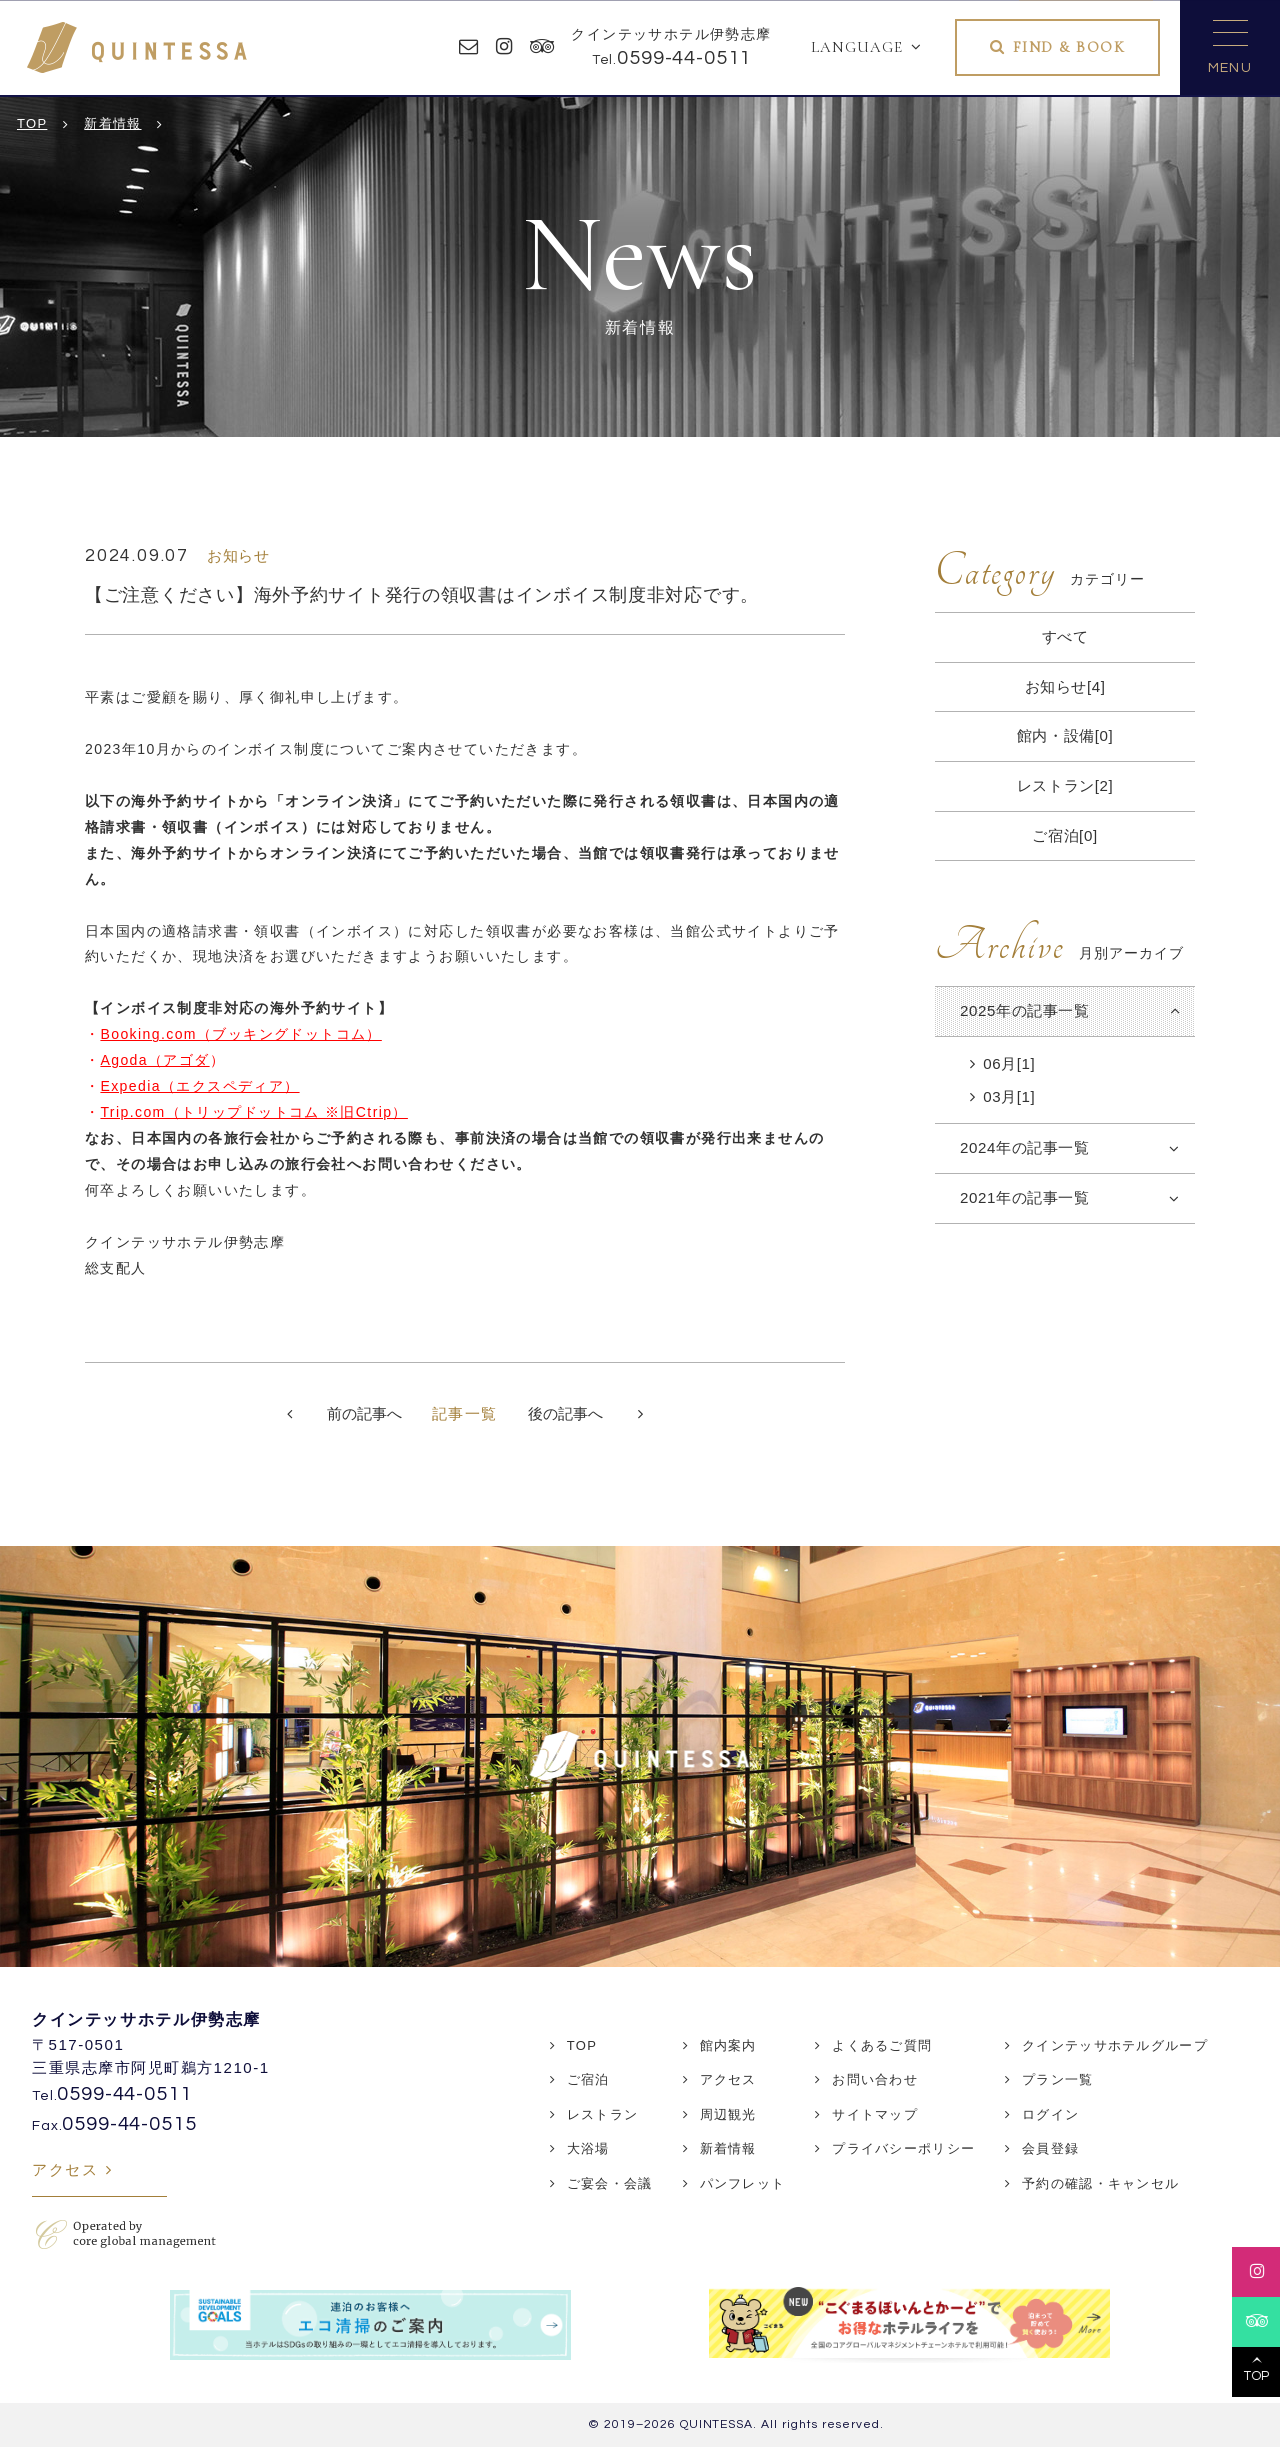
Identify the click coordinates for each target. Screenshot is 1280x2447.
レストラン (603, 2114)
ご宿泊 (588, 2079)
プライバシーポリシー (903, 2148)
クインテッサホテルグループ (1115, 2045)
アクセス (65, 2169)
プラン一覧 (1058, 2079)
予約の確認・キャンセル (1100, 2183)
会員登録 (1050, 2148)
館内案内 (728, 2045)
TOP (582, 2045)
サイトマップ (875, 2114)
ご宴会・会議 (610, 2183)
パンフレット (743, 2183)
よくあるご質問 (882, 2045)
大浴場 (588, 2148)
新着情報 (728, 2148)
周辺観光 (728, 2114)
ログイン (1050, 2114)
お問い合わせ (875, 2079)
